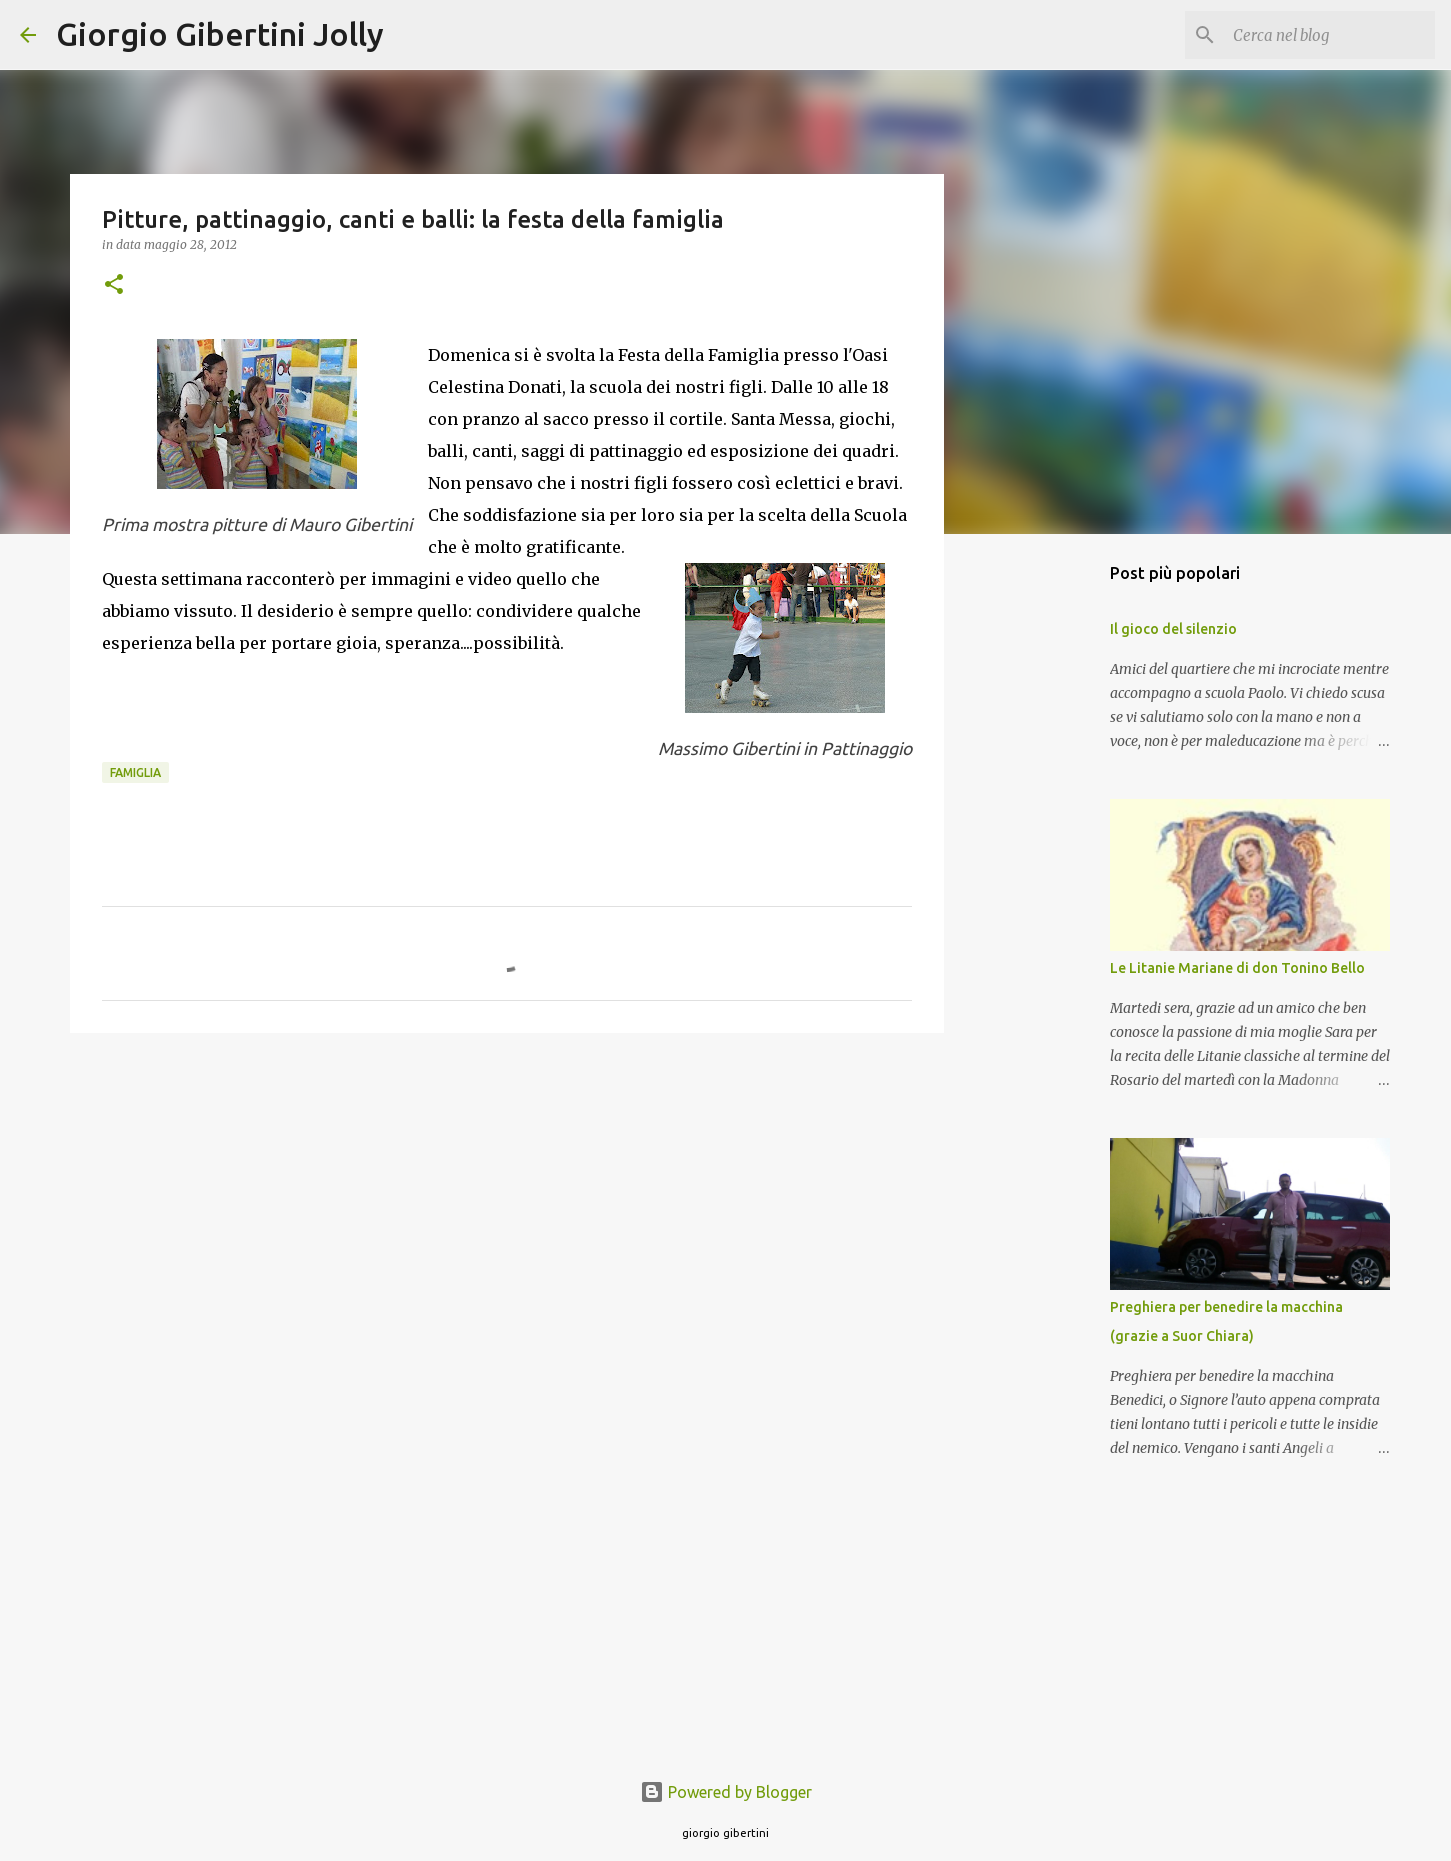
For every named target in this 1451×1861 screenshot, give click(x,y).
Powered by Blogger (726, 1792)
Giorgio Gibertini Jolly (220, 34)
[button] (114, 285)
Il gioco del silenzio (1173, 629)
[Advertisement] (507, 1203)
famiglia (135, 772)
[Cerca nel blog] (1330, 35)
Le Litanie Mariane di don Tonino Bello (1237, 968)
